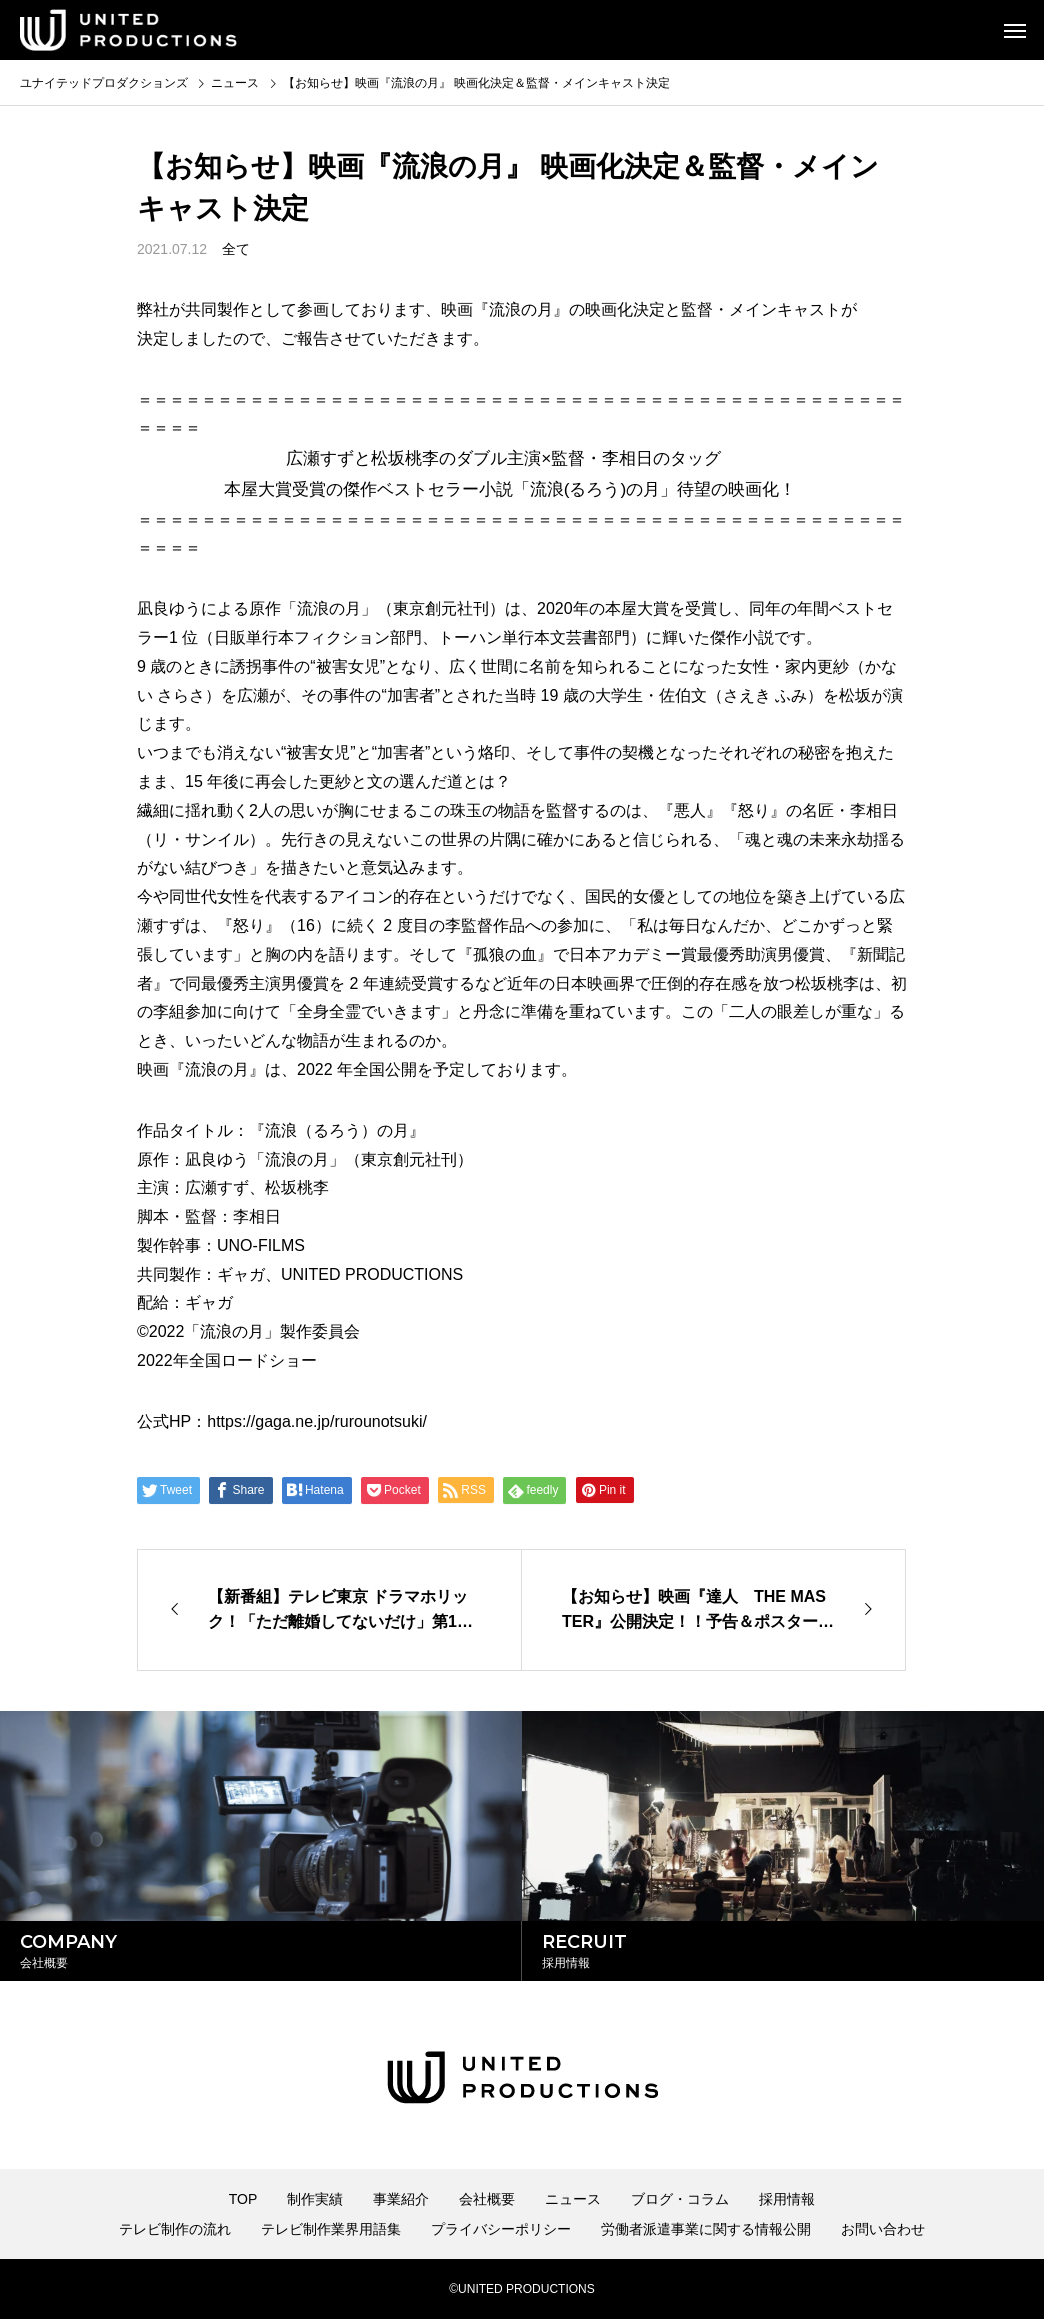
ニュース (573, 2199)
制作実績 (315, 2199)
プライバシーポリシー (501, 2229)
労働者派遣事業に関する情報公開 (706, 2229)
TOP (243, 2199)
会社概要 (487, 2199)
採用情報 (787, 2199)
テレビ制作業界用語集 (331, 2229)
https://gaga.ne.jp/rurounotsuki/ (317, 1421)
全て (236, 249)
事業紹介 (401, 2199)
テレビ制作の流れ (175, 2229)
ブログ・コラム (680, 2199)
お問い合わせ (883, 2229)
